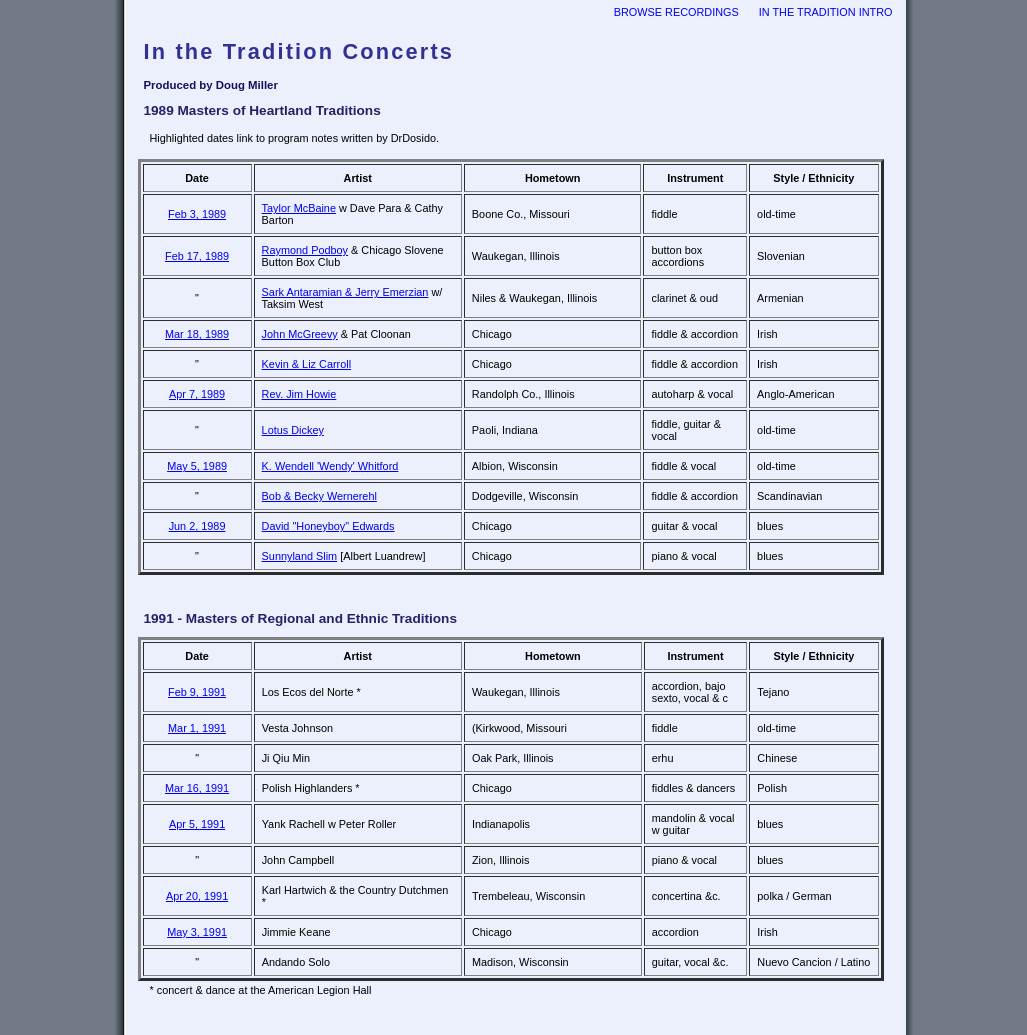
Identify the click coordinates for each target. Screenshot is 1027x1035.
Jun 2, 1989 (197, 526)
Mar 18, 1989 (197, 334)
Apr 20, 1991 (197, 896)
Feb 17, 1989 (197, 256)
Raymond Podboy (305, 250)
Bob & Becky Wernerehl (319, 496)
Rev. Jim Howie (299, 394)
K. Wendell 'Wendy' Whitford (330, 466)
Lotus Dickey (293, 430)
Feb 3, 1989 (197, 214)
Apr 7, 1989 (197, 394)
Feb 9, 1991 (197, 692)
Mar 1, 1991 (197, 728)
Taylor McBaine (299, 208)
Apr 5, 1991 (197, 824)
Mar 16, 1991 (197, 788)
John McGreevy (300, 334)
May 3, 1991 (197, 932)
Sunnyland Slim (300, 556)
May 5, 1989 (197, 466)
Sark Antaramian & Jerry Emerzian (345, 292)
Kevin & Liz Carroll (306, 364)
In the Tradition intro (826, 12)
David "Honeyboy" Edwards (328, 526)
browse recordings (676, 12)
